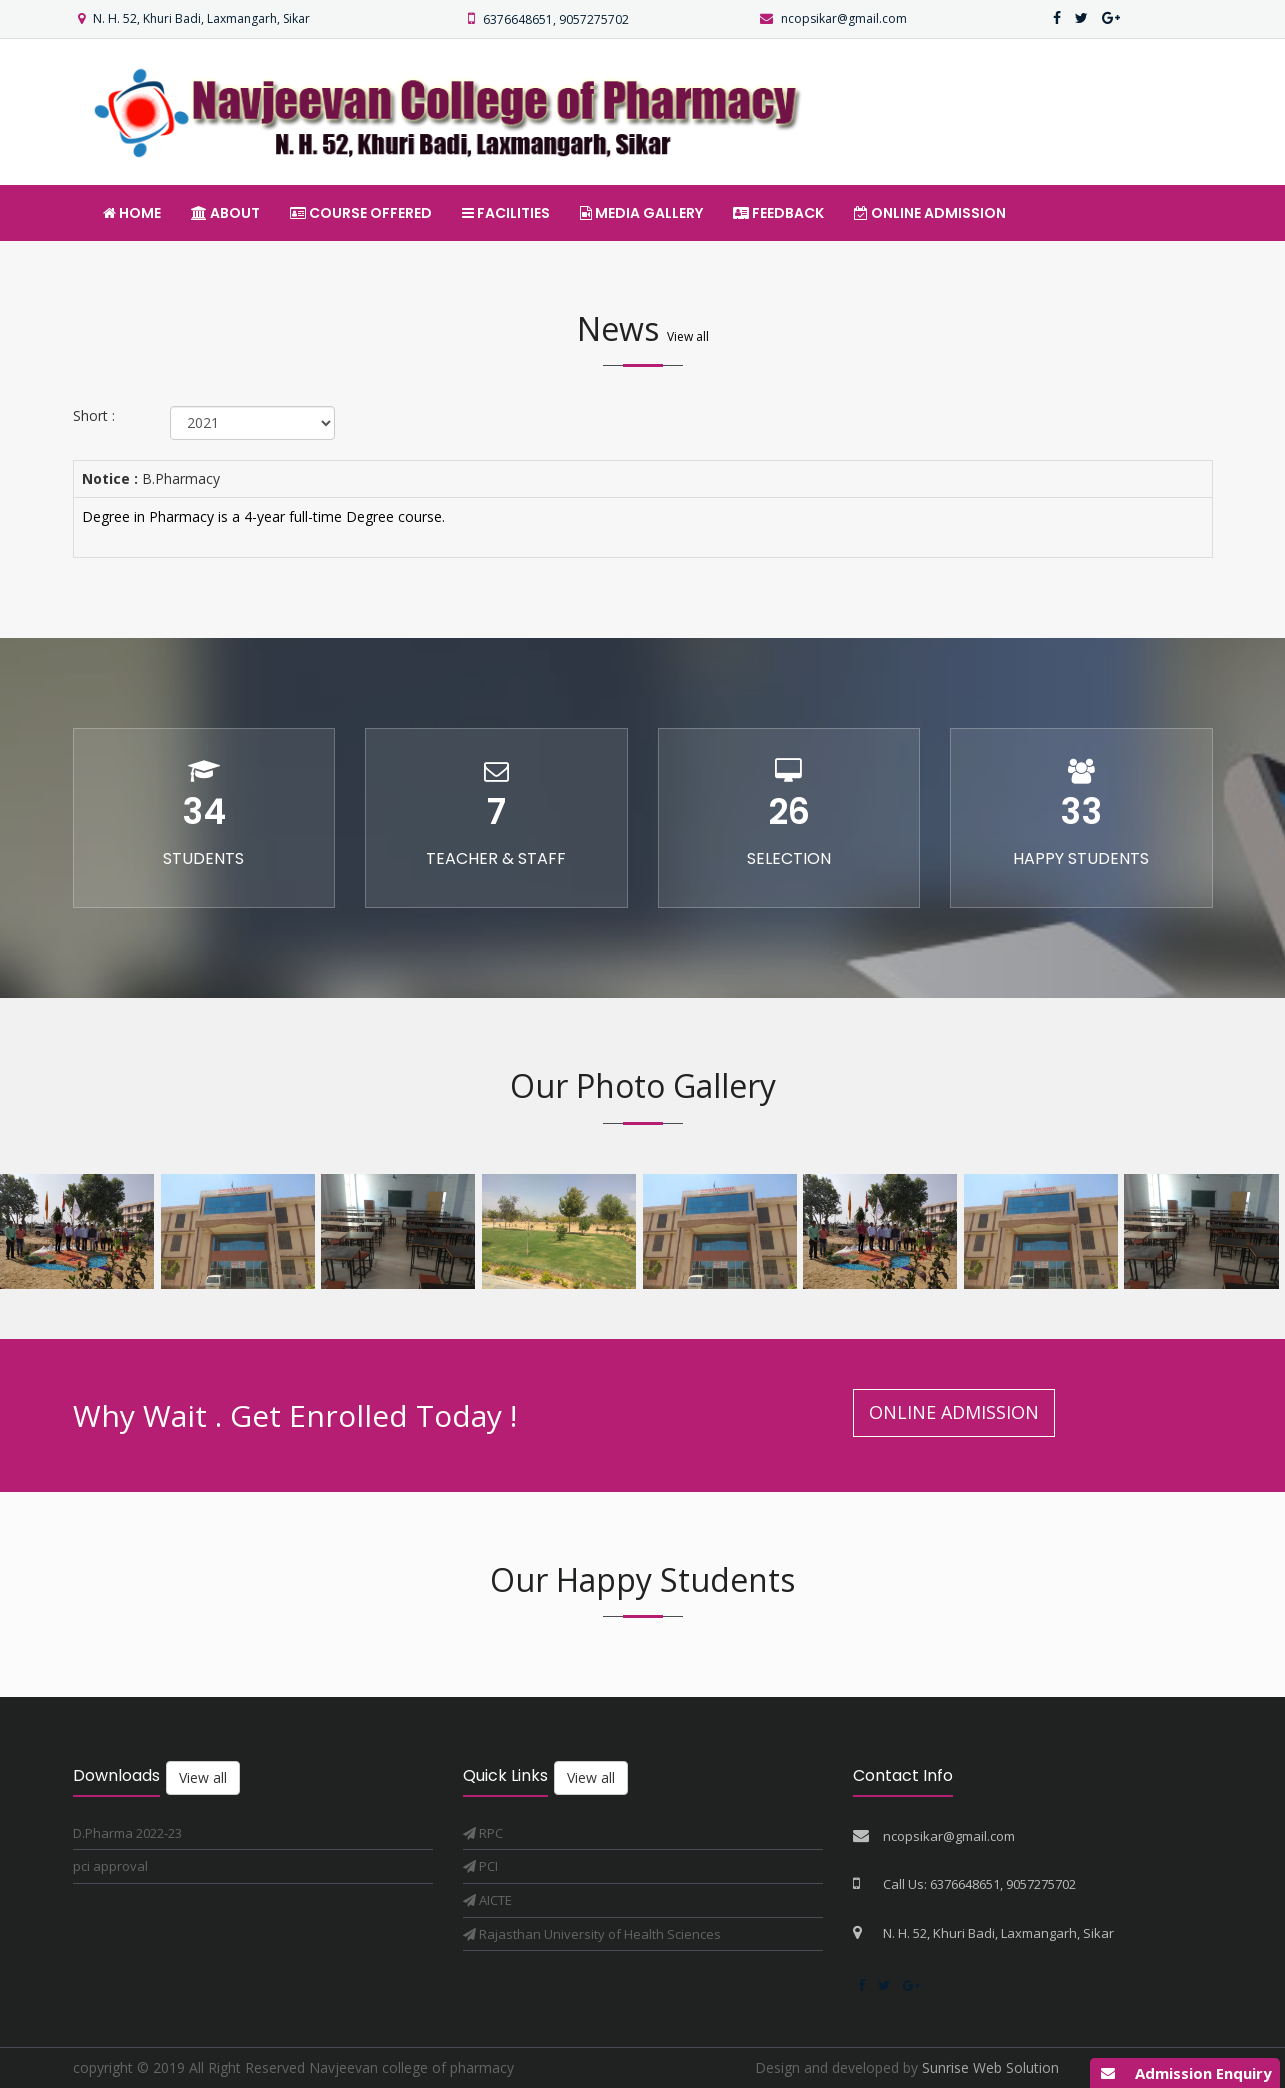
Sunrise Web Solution (990, 2067)
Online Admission (930, 213)
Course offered (361, 213)
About (225, 213)
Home (132, 213)
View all (688, 336)
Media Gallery (641, 213)
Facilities (506, 213)
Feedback (778, 213)
